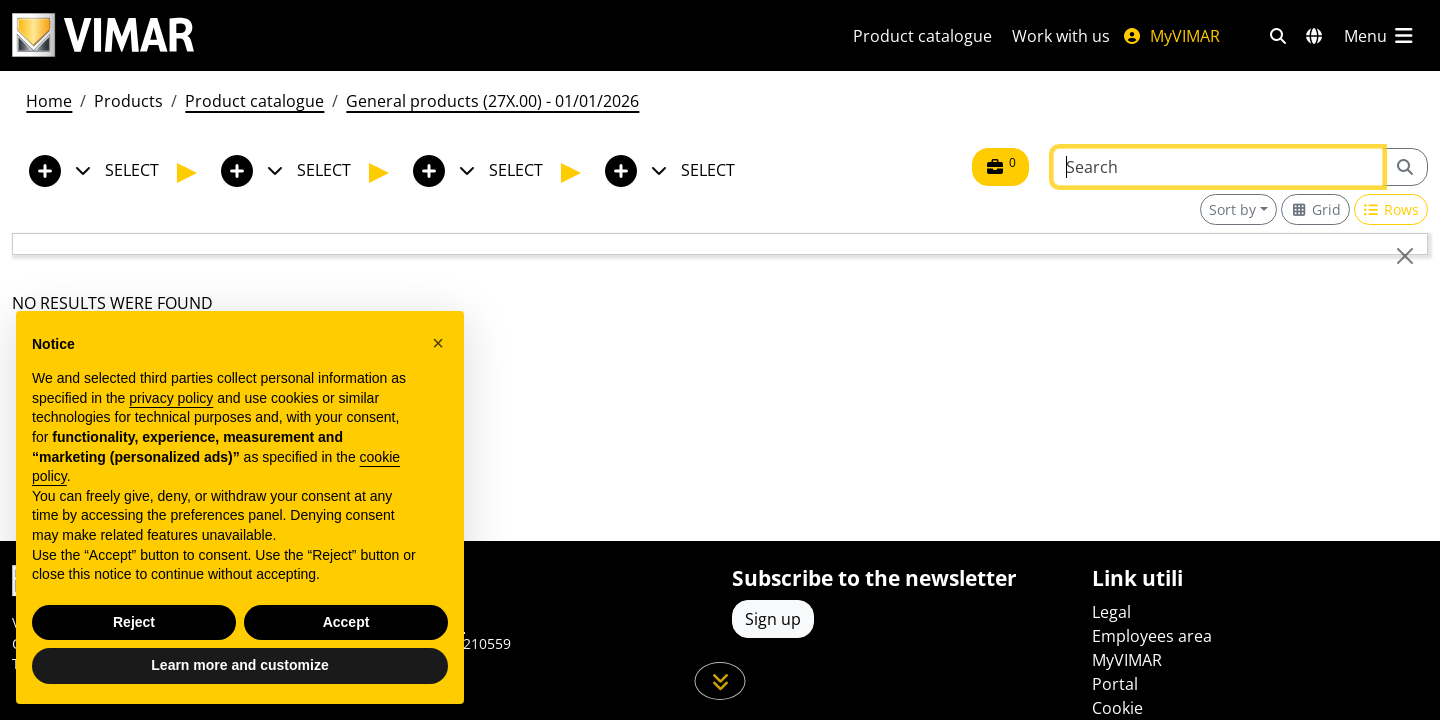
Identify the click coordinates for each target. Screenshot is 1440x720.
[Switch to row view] (1391, 209)
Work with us (1061, 36)
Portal (1115, 684)
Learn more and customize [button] (239, 665)
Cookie (1117, 708)
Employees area (1152, 636)
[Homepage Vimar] (103, 35)
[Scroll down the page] (720, 681)
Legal (1111, 612)
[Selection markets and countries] (1314, 36)
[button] (438, 343)
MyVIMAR (1171, 36)
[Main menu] (1380, 36)
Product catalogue (922, 36)
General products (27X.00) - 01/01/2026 (492, 101)
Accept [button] (346, 622)
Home (49, 101)
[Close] (1405, 256)
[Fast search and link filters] (1278, 36)
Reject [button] (134, 622)
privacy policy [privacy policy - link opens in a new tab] (171, 398)
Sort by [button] (1232, 209)
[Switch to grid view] (1315, 209)
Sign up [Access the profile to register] (773, 619)
